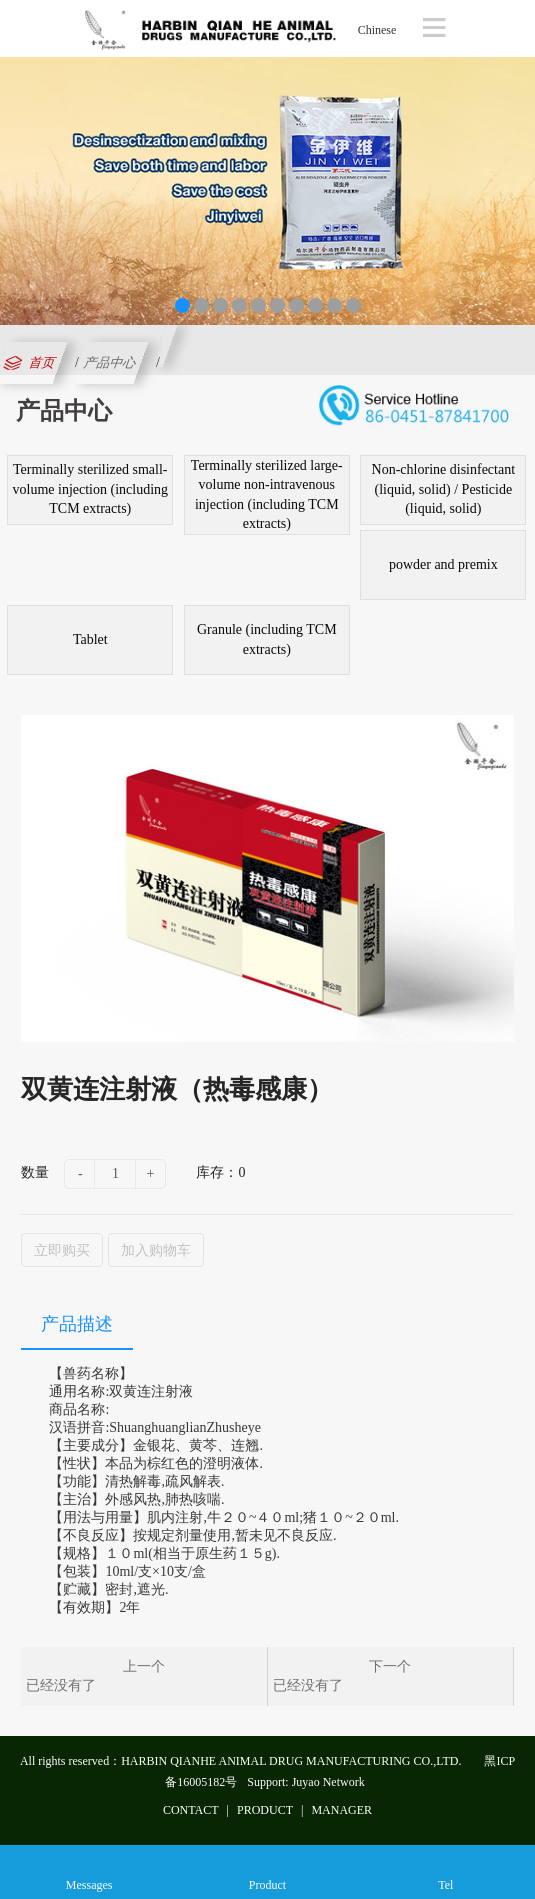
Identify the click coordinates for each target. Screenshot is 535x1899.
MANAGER (341, 1810)
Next (516, 186)
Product (267, 1871)
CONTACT (191, 1810)
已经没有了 (61, 1685)
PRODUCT (265, 1810)
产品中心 (109, 362)
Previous (18, 186)
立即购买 (62, 1250)
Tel (445, 1871)
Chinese (377, 30)
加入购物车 (156, 1250)
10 (353, 305)
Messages (89, 1871)
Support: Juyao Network (305, 1782)
